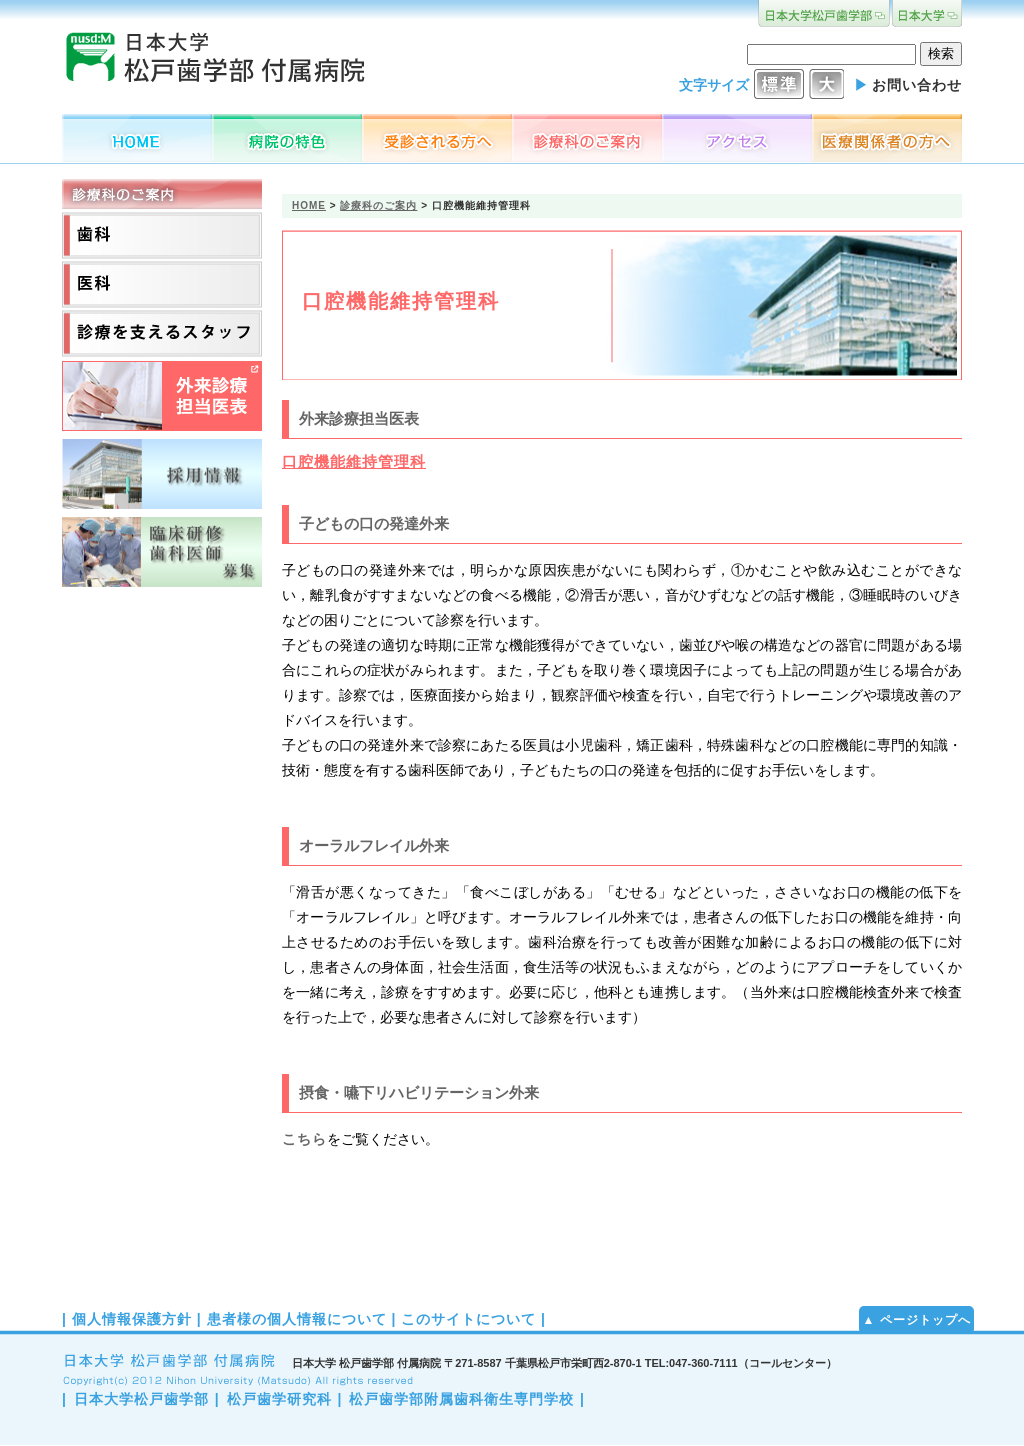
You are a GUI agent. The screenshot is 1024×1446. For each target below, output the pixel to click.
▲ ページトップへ (916, 1320)
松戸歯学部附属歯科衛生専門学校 (461, 1399)
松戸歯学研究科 (279, 1399)
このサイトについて (468, 1319)
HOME (309, 205)
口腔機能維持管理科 (354, 461)
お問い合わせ (917, 85)
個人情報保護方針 (132, 1319)
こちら (304, 1139)
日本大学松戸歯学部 (141, 1399)
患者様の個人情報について (297, 1319)
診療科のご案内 (378, 205)
